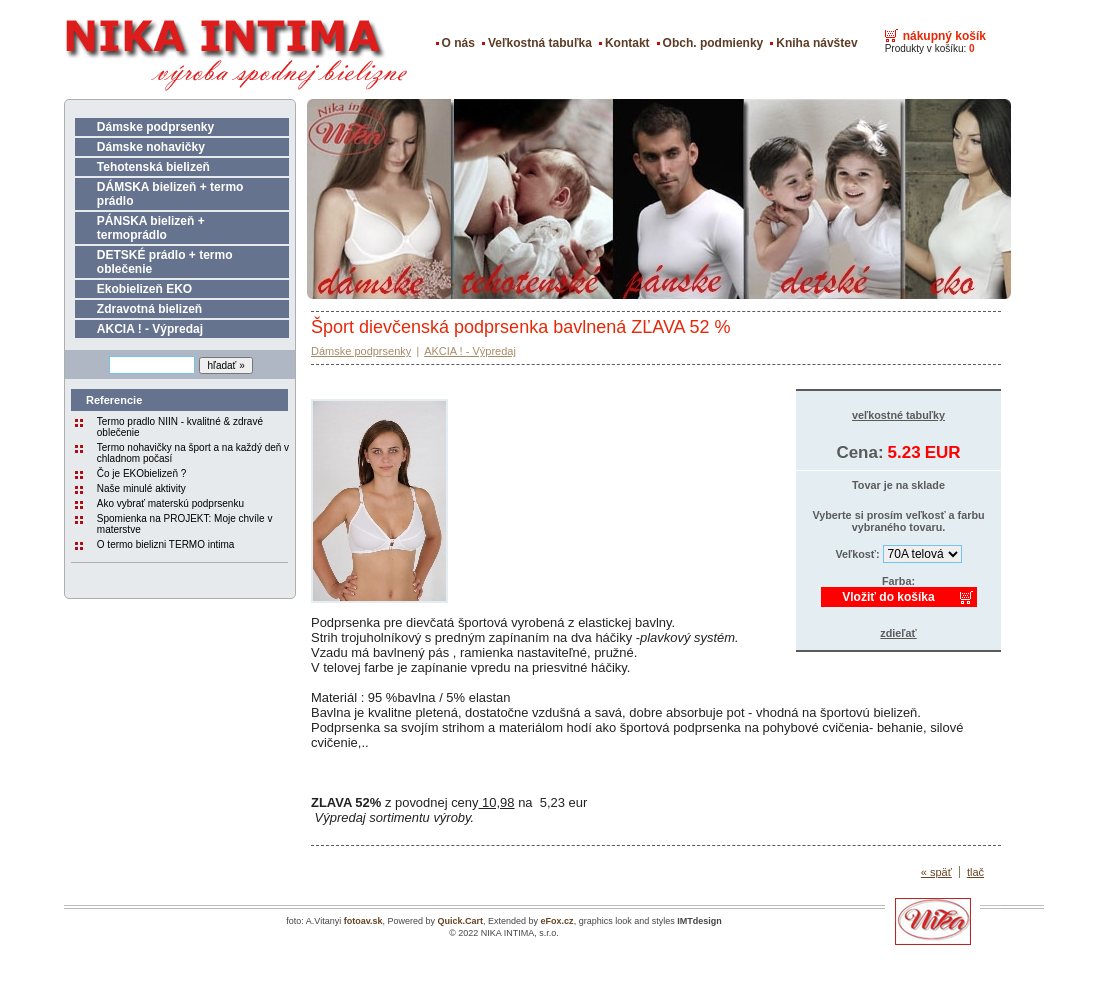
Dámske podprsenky (155, 127)
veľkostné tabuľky (898, 415)
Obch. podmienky (713, 43)
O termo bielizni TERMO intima (166, 544)
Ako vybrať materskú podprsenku (170, 503)
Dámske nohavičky (151, 147)
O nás (458, 43)
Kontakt (627, 43)
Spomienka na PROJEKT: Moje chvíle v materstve (185, 524)
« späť (936, 872)
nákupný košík (944, 36)
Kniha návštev (816, 43)
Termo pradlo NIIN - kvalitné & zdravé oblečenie (180, 427)
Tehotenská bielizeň (153, 167)
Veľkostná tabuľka (540, 43)
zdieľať (898, 633)
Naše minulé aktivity (141, 488)
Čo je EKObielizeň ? (142, 473)
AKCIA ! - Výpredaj (150, 329)
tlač (975, 872)
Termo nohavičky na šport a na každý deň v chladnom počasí (193, 453)
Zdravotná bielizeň (149, 309)
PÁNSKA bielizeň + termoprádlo (151, 228)
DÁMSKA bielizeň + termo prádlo (170, 194)
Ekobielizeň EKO (144, 289)
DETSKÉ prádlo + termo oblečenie (165, 262)
